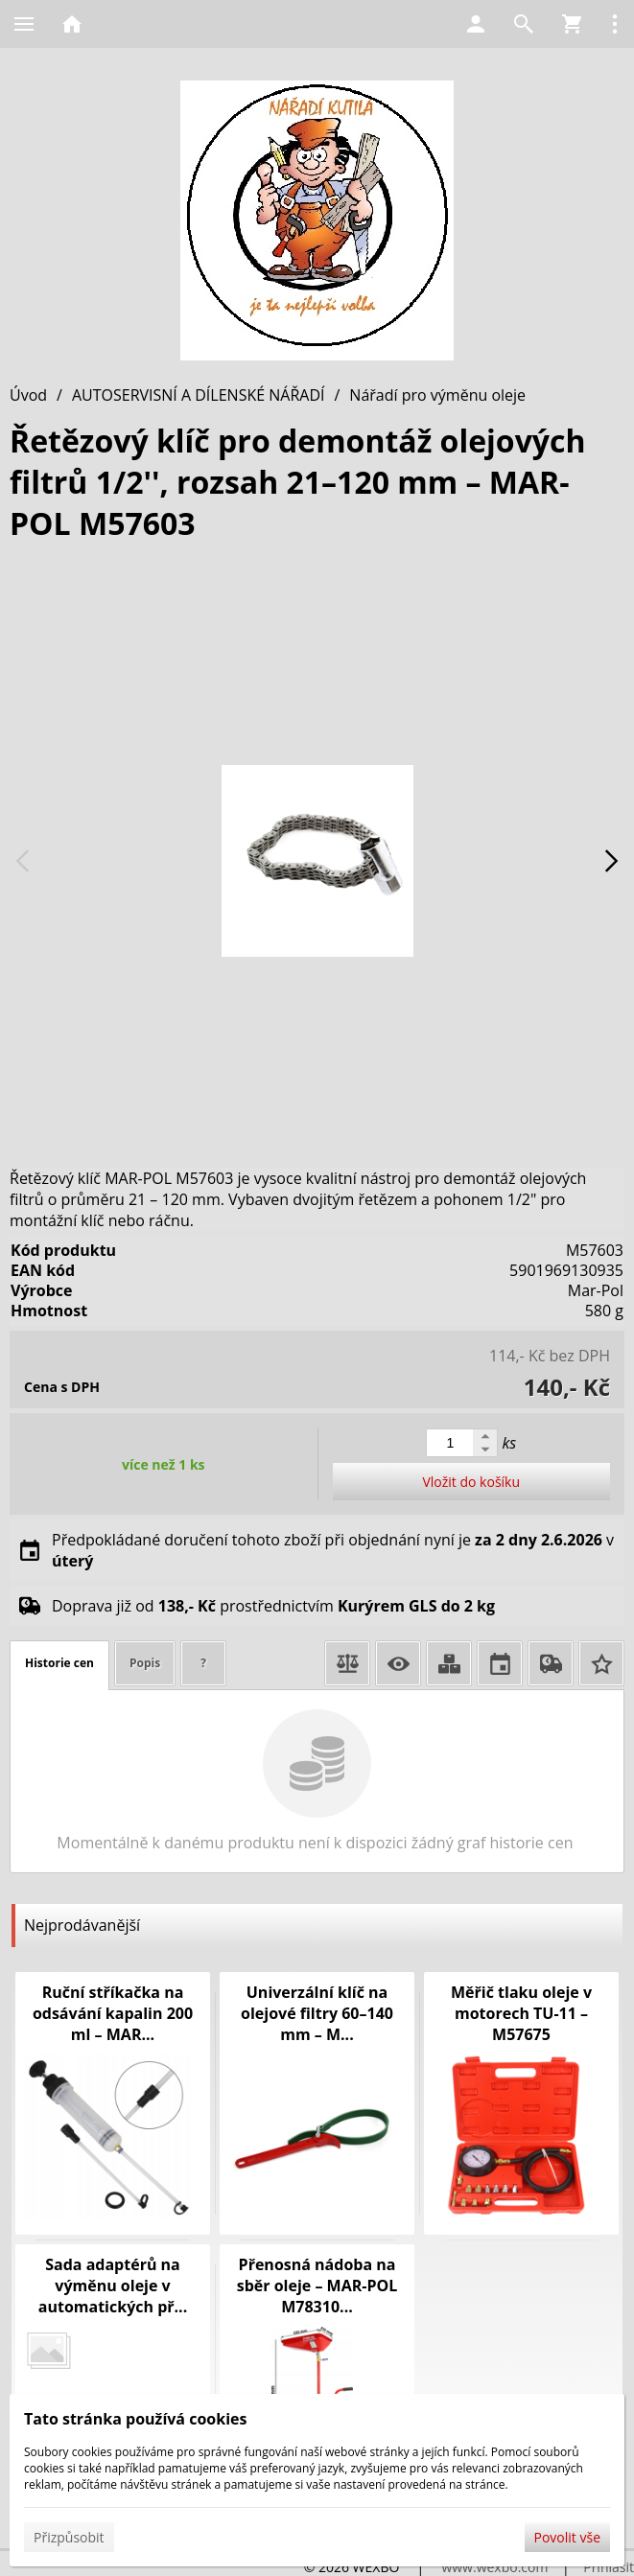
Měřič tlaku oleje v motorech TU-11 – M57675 (521, 2013)
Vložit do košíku (471, 1482)
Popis (144, 1663)
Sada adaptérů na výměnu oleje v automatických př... (112, 2285)
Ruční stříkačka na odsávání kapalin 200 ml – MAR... (113, 2013)
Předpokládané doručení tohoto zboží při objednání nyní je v (333, 1550)
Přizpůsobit (69, 2537)
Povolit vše (567, 2537)
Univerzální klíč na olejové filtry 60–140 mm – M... (317, 2013)
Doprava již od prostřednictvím (273, 1605)
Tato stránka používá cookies (135, 2418)
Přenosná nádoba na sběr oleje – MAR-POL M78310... (317, 2285)
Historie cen (59, 1663)
